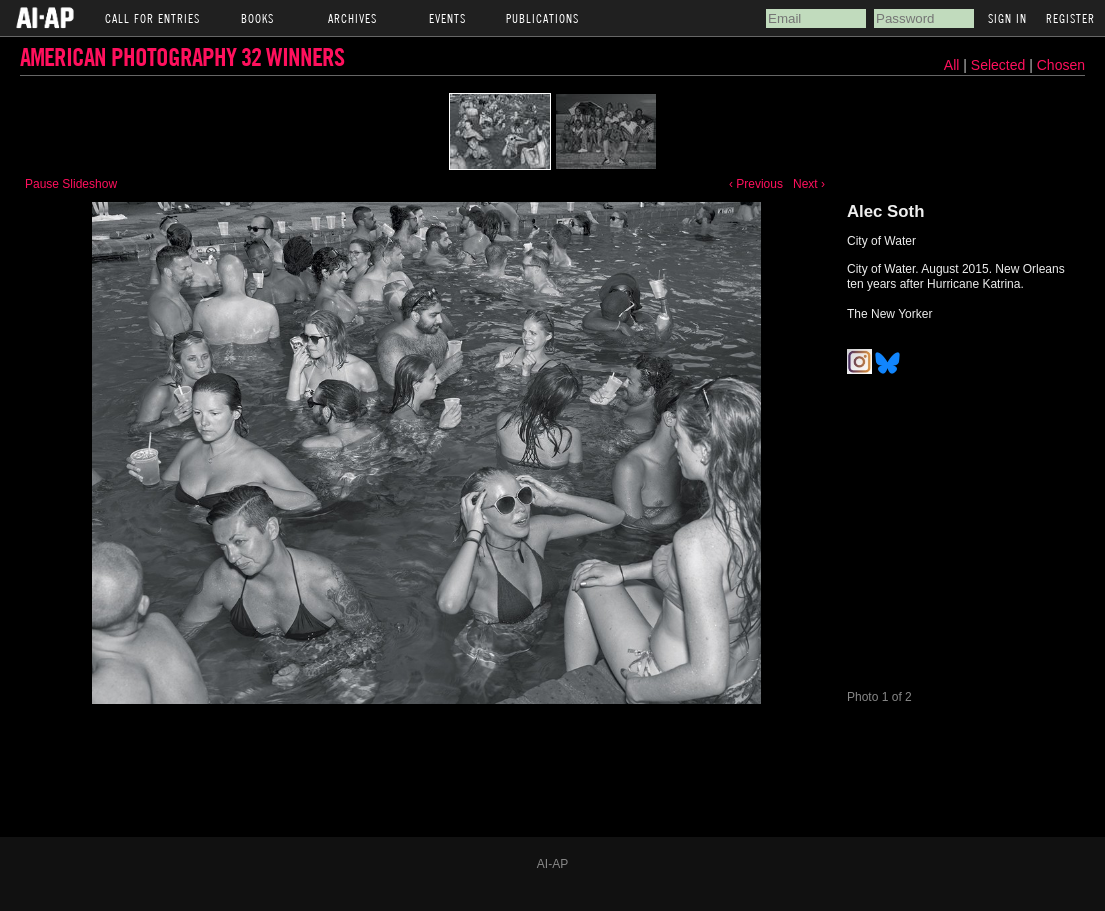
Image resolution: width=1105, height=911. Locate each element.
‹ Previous (756, 184)
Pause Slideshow (71, 184)
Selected (1000, 65)
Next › (809, 184)
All (952, 65)
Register (1070, 18)
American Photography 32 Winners (182, 56)
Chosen (1061, 65)
